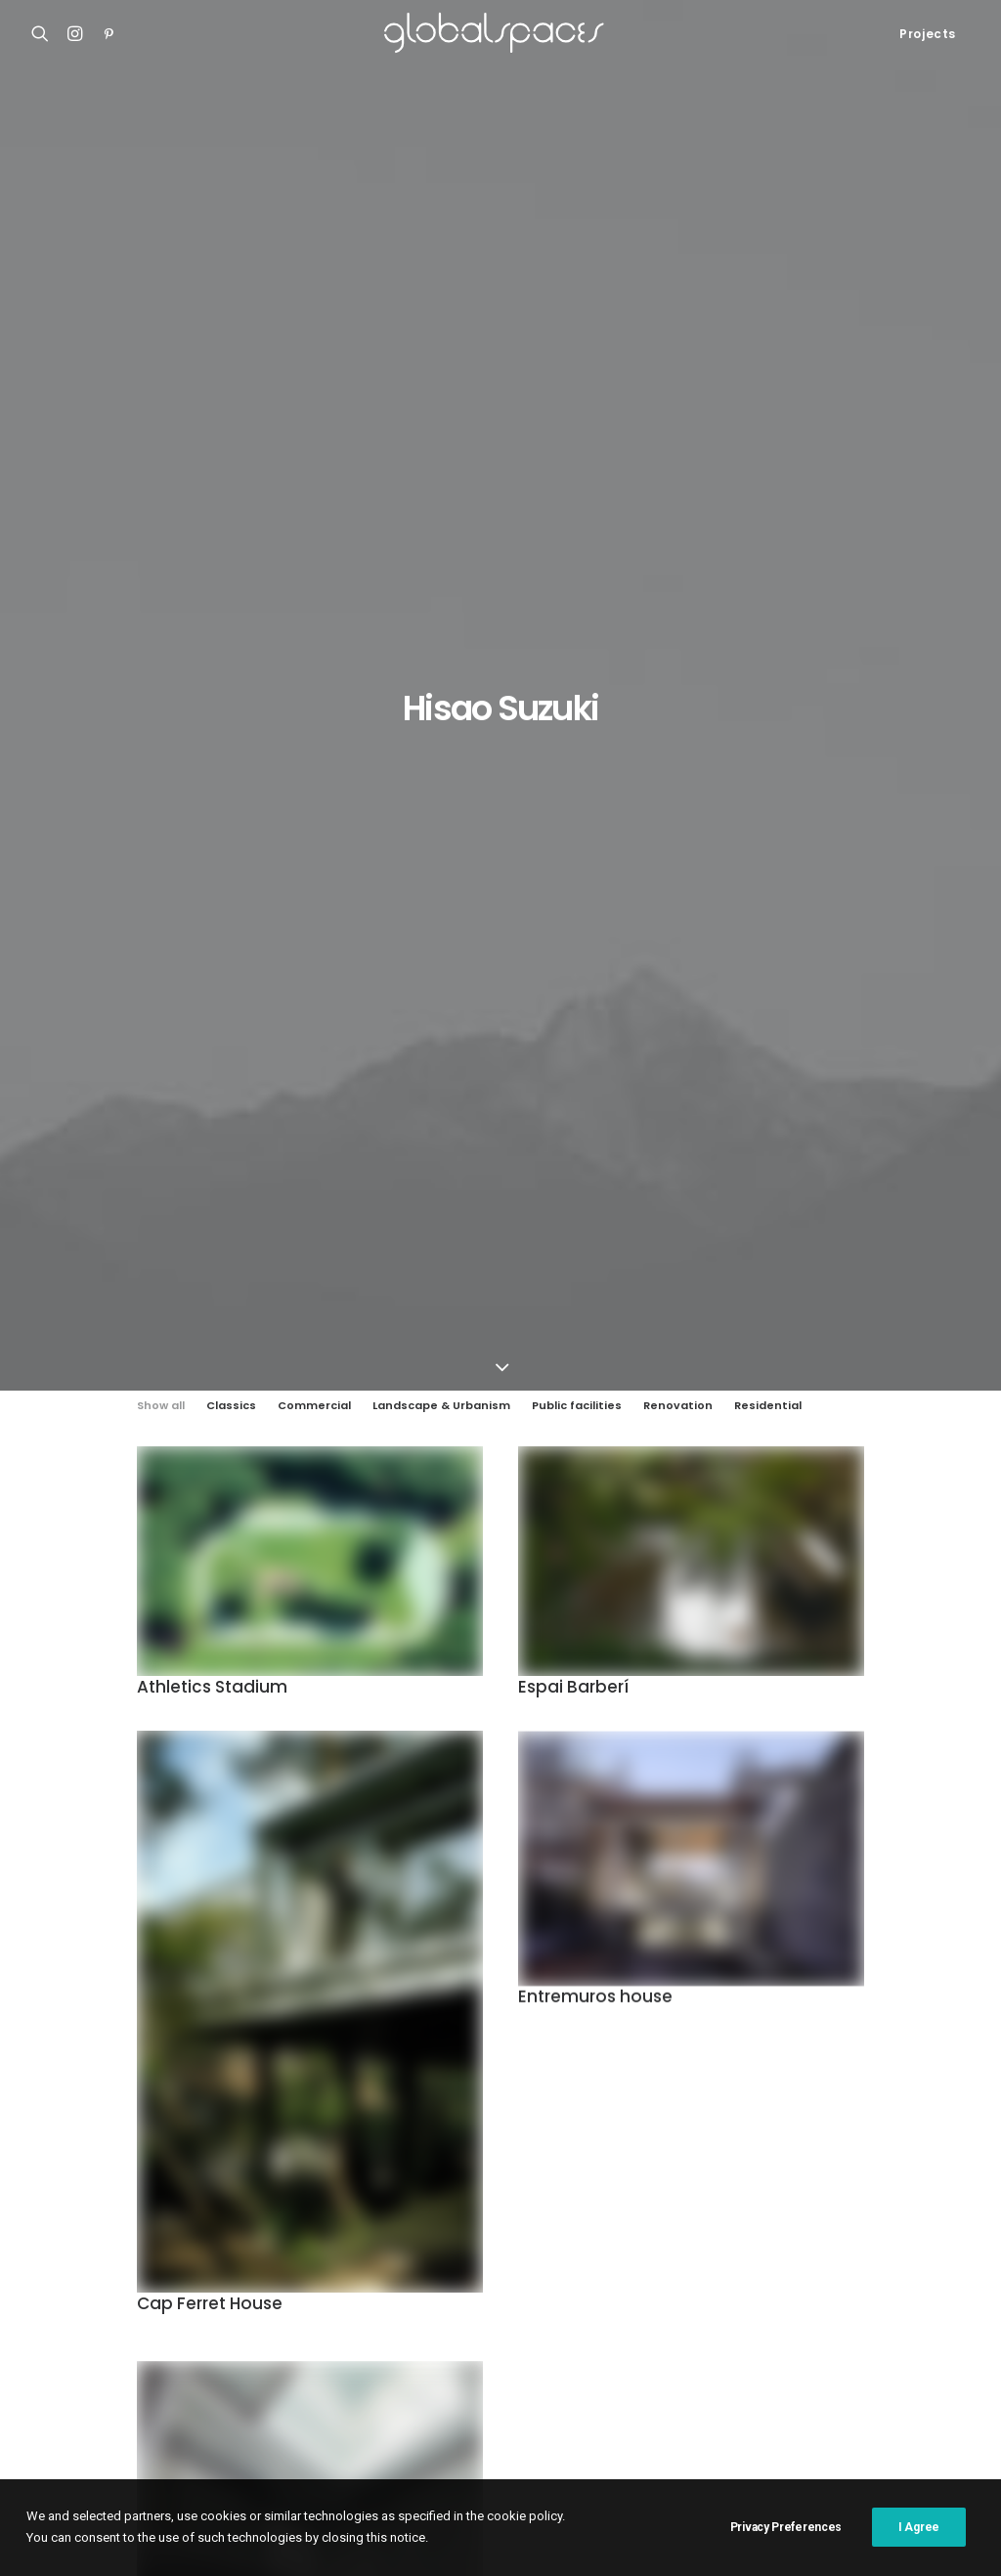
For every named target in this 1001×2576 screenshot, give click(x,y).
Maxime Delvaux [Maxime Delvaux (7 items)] (693, 2325)
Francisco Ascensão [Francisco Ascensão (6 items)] (615, 2262)
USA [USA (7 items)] (387, 2419)
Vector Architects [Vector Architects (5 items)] (478, 2419)
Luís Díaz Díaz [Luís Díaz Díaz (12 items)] (581, 2325)
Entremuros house (595, 1006)
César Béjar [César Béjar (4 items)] (712, 2231)
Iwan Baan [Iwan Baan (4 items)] (669, 2294)
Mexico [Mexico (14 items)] (785, 2325)
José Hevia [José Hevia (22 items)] (406, 2325)
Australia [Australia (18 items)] (705, 2200)
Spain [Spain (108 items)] (493, 2388)
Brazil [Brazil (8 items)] (394, 2231)
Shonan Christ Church (101, 2195)
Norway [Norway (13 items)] (854, 2325)
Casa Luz (61, 2244)
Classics (231, 394)
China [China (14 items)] (512, 2231)
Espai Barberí (573, 677)
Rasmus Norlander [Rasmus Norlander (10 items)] (616, 2356)
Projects (927, 33)
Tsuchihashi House (215, 1994)
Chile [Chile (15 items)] (454, 2231)
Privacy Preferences (786, 2551)
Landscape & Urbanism (441, 394)
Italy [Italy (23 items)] (600, 2294)
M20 (45, 2267)
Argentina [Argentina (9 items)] (503, 2200)
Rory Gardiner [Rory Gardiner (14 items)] (846, 2356)
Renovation (678, 394)
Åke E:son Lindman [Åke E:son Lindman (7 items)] (612, 2419)
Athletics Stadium (212, 675)
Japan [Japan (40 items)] (743, 2294)
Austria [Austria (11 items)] (783, 2200)
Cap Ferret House (210, 1298)
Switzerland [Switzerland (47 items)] (757, 2388)
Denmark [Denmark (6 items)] (799, 2231)
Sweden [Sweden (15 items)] (671, 2388)
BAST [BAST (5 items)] (845, 2200)
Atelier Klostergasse (97, 2219)
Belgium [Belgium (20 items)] (909, 2200)
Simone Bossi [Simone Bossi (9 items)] (414, 2388)
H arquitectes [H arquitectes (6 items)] (417, 2294)
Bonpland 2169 (79, 2315)
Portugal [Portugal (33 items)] (405, 2356)
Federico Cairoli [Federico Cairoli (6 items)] (897, 2231)
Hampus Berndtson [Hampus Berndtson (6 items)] (835, 2262)
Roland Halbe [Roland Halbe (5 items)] (737, 2356)
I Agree (918, 2551)
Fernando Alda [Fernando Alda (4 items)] (419, 2262)
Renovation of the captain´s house (141, 2291)
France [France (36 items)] (510, 2262)
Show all (161, 394)
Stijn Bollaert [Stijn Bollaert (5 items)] (579, 2388)
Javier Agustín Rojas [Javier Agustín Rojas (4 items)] (849, 2294)
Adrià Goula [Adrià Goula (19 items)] (411, 2200)
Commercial (314, 394)
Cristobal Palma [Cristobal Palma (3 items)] (602, 2231)
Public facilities (577, 394)
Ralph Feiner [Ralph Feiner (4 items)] (497, 2356)
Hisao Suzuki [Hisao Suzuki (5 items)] (522, 2294)
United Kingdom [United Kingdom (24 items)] (867, 2388)
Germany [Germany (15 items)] (726, 2262)
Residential (768, 394)
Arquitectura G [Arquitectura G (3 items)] (604, 2200)
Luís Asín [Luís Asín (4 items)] (488, 2325)
